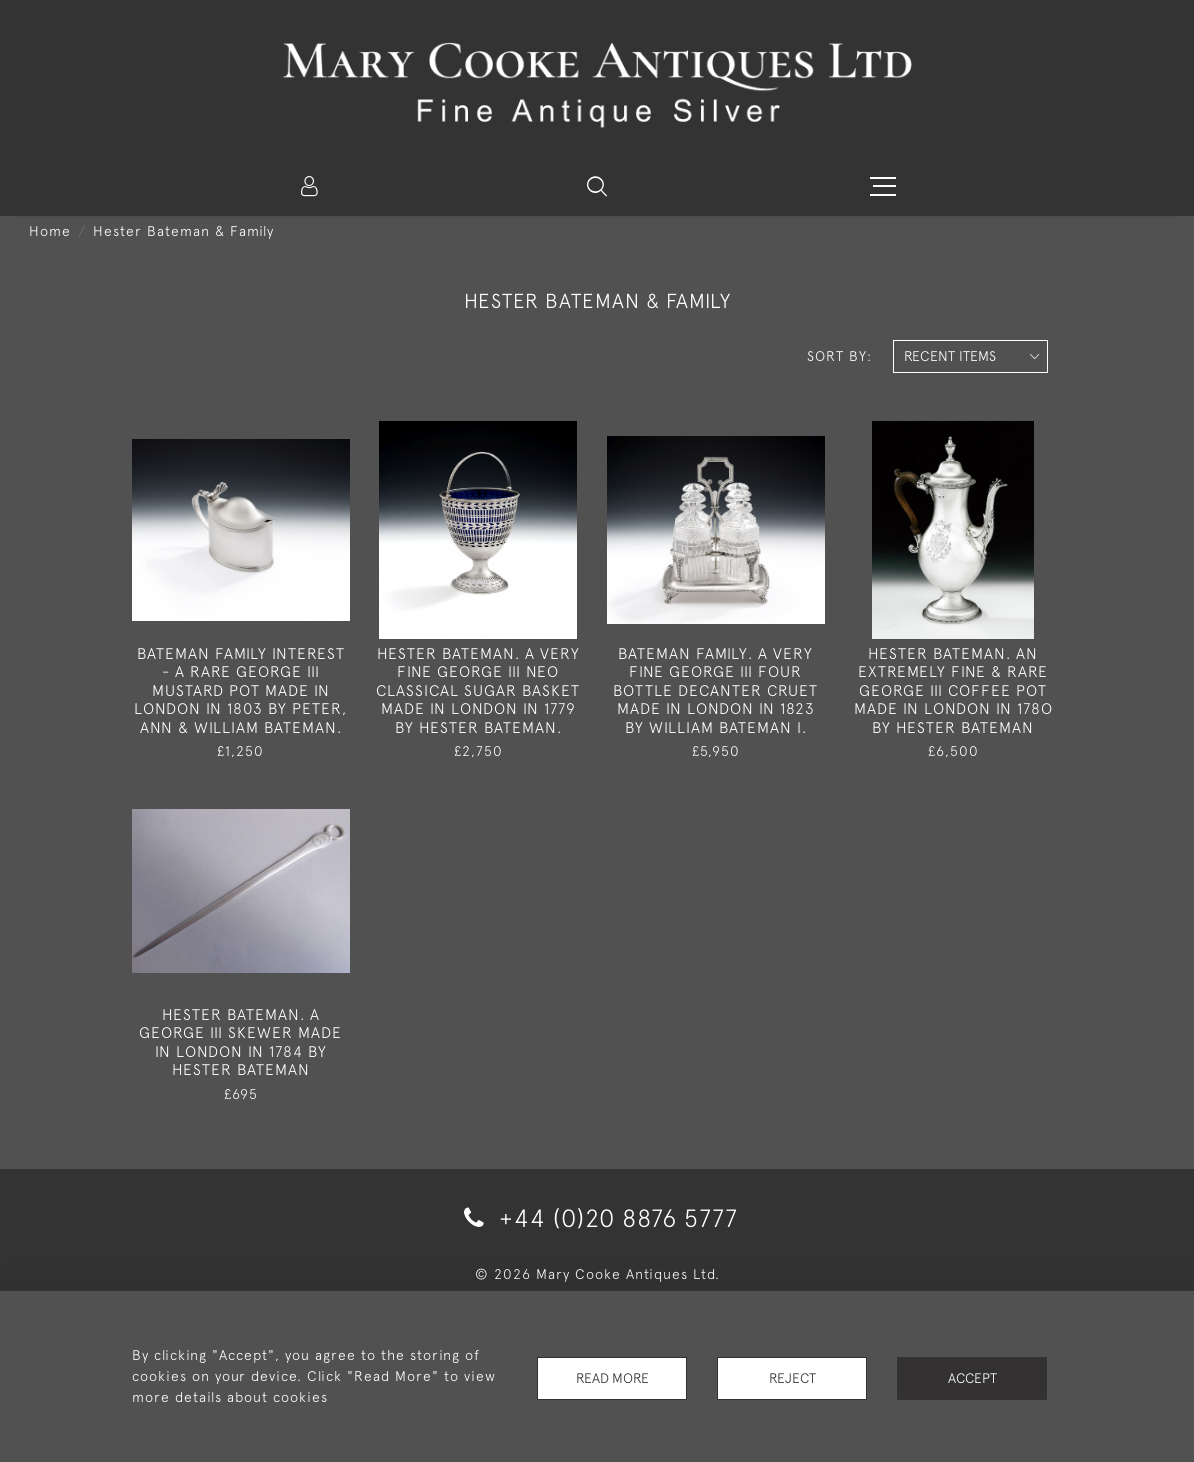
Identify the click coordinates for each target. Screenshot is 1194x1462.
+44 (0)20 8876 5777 (597, 1217)
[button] (597, 186)
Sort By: (839, 356)
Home (50, 231)
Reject (792, 1376)
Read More (612, 1376)
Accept (972, 1376)
